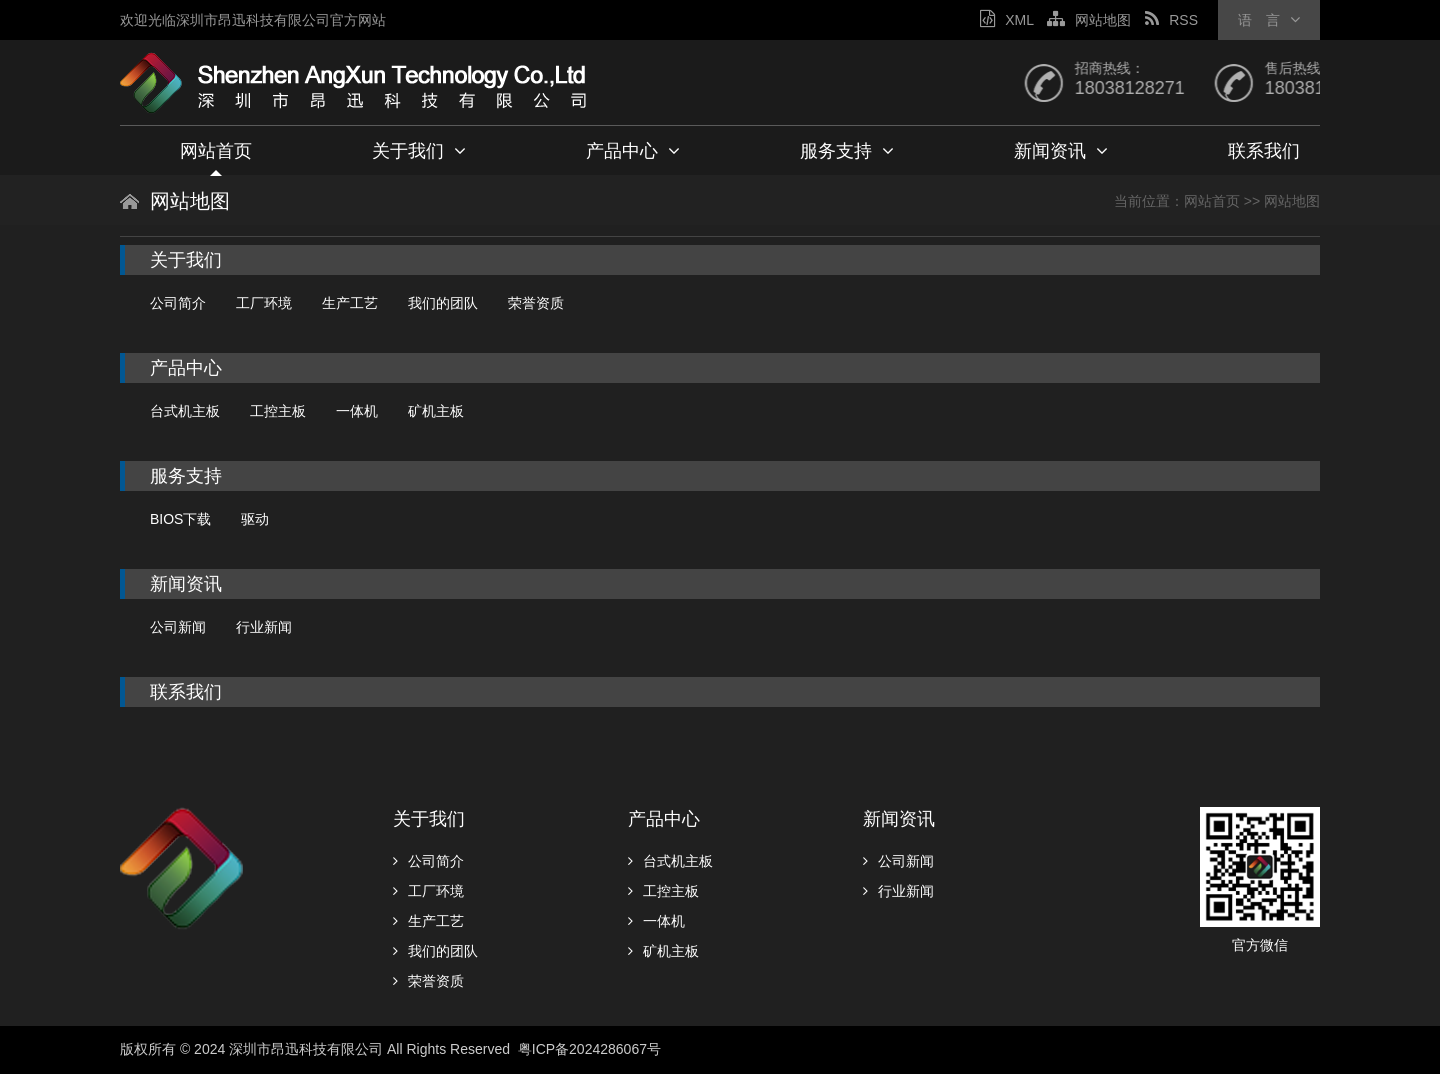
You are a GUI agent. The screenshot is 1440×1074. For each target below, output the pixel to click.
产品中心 (633, 151)
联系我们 (1264, 151)
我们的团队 (443, 303)
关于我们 (419, 151)
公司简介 (178, 303)
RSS (1171, 20)
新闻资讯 (1061, 151)
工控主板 (278, 411)
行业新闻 (264, 627)
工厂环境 (264, 303)
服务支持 (847, 151)
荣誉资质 (536, 303)
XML (1006, 20)
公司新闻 (178, 627)
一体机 (357, 411)
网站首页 (216, 151)
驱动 (255, 519)
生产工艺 (350, 303)
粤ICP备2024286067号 (591, 1049)
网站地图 (1089, 20)
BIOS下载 (180, 519)
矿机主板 (436, 411)
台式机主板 (185, 411)
